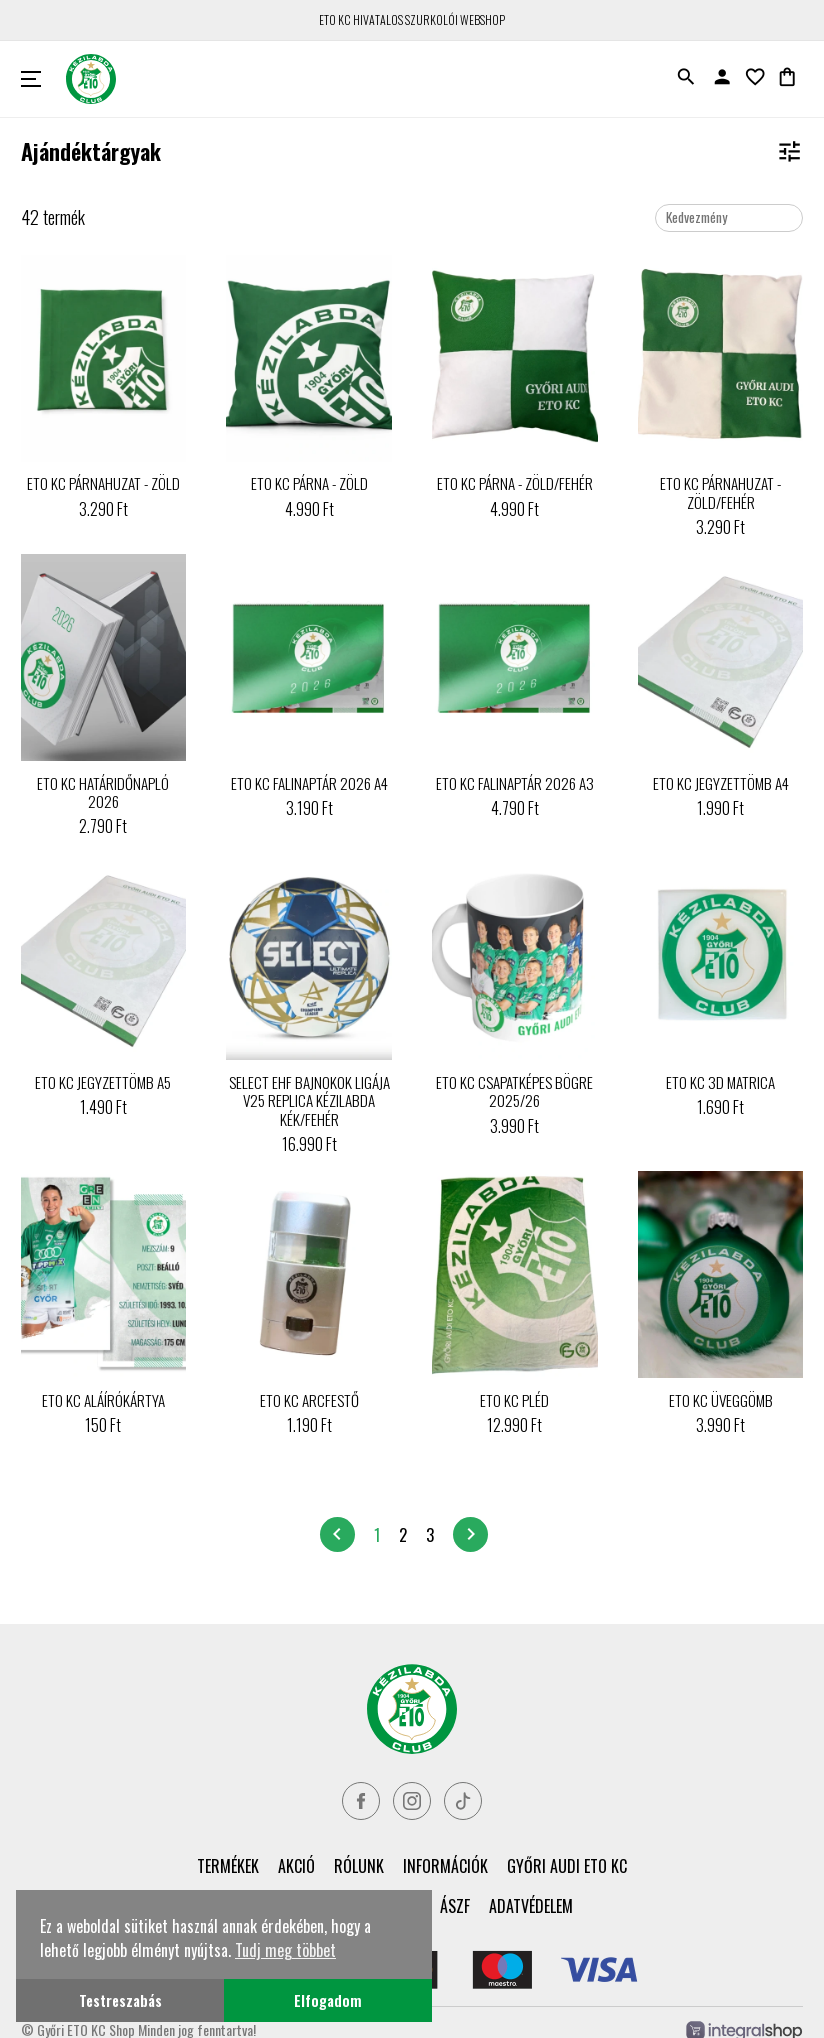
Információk (445, 1866)
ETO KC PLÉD (514, 1400)
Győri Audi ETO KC (567, 1866)
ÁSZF (455, 1906)
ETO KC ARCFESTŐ (309, 1400)
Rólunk (359, 1866)
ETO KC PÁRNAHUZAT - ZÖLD (103, 483)
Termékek (228, 1866)
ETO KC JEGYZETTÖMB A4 (721, 783)
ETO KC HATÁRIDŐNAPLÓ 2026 (103, 792)
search (686, 77)
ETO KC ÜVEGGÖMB (721, 1400)
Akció (296, 1866)
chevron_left (337, 1534)
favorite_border (755, 77)
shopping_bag (787, 77)
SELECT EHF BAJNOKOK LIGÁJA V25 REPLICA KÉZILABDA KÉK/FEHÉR (309, 1100)
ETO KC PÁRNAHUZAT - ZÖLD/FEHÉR (720, 492)
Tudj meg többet (285, 1950)
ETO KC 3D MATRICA (720, 1082)
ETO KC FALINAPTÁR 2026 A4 (309, 783)
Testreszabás (120, 2000)
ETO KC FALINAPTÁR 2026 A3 (515, 783)
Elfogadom (328, 2000)
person (722, 77)
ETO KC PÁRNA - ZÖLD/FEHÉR (515, 483)
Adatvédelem (531, 1906)
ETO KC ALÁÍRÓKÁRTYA (103, 1400)
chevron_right (471, 1534)
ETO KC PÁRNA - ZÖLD (309, 483)
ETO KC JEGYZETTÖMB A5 (103, 1082)
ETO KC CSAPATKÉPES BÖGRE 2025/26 (514, 1091)
